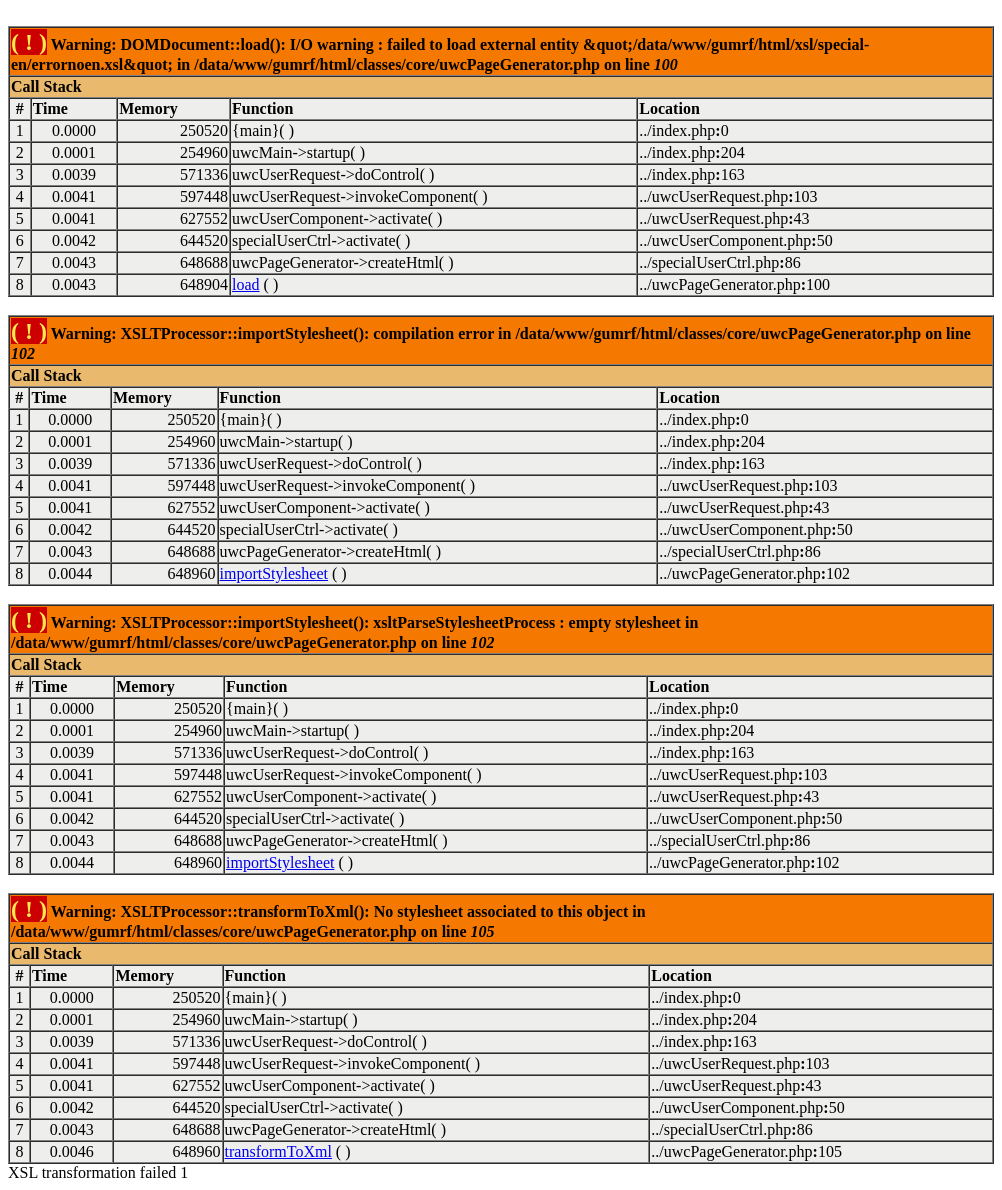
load (246, 284)
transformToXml (278, 1151)
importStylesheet (274, 573)
